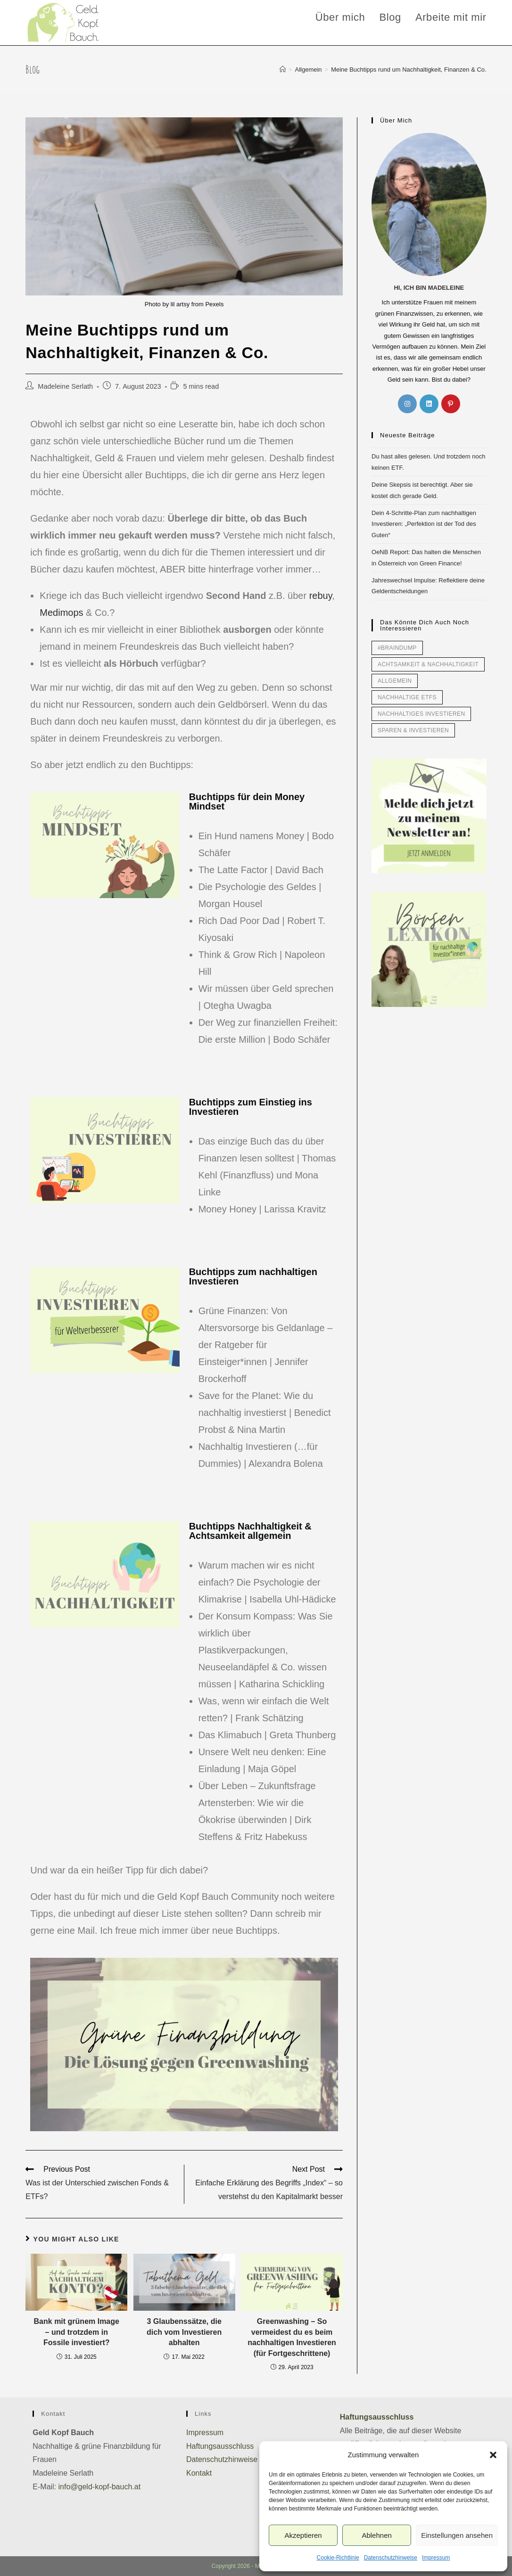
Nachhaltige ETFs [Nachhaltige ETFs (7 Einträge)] (407, 697)
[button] (493, 2455)
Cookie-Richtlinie (338, 2557)
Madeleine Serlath (65, 386)
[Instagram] (407, 403)
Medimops (61, 612)
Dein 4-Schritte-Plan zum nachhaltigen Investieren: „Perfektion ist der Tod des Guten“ (424, 524)
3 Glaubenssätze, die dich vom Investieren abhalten (184, 2332)
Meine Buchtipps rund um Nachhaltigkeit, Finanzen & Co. (409, 69)
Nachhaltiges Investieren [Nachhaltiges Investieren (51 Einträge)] (421, 714)
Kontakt (199, 2473)
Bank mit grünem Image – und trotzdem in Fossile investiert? (76, 2332)
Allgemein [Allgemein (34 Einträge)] (395, 681)
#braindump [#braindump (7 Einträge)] (397, 648)
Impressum (436, 2557)
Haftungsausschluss (220, 2446)
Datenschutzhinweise (390, 2557)
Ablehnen (376, 2535)
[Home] (283, 69)
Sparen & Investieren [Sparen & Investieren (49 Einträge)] (413, 730)
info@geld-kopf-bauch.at (99, 2487)
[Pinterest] (450, 403)
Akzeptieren (303, 2535)
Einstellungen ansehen (457, 2535)
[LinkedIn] (429, 403)
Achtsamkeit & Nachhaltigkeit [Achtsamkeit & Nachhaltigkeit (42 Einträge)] (428, 664)
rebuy (320, 595)
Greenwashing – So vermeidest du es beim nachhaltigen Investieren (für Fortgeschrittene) (292, 2337)
